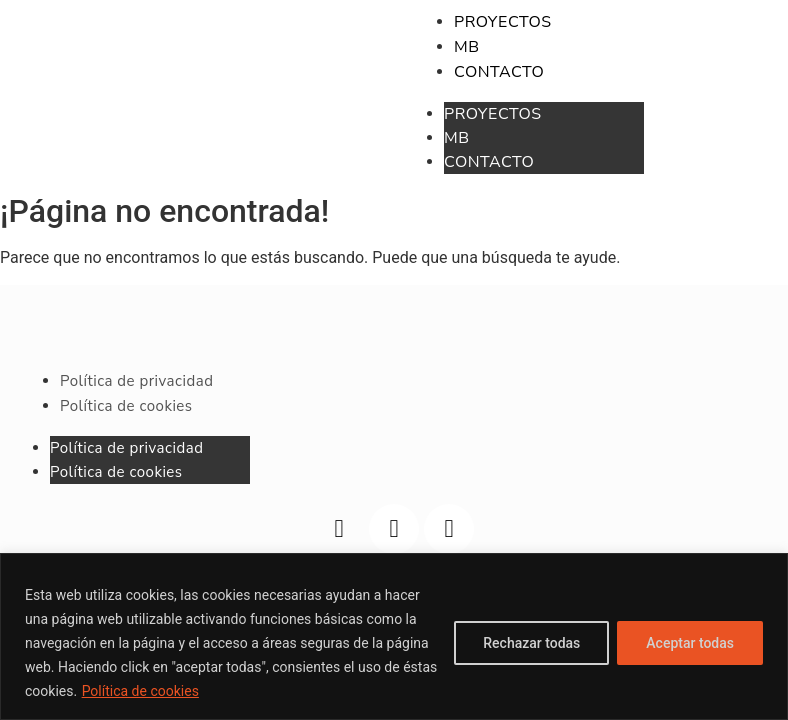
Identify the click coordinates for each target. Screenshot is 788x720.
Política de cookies (140, 691)
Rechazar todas (531, 643)
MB (457, 138)
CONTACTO (489, 162)
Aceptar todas (690, 643)
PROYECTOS (493, 114)
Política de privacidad (126, 448)
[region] (394, 636)
